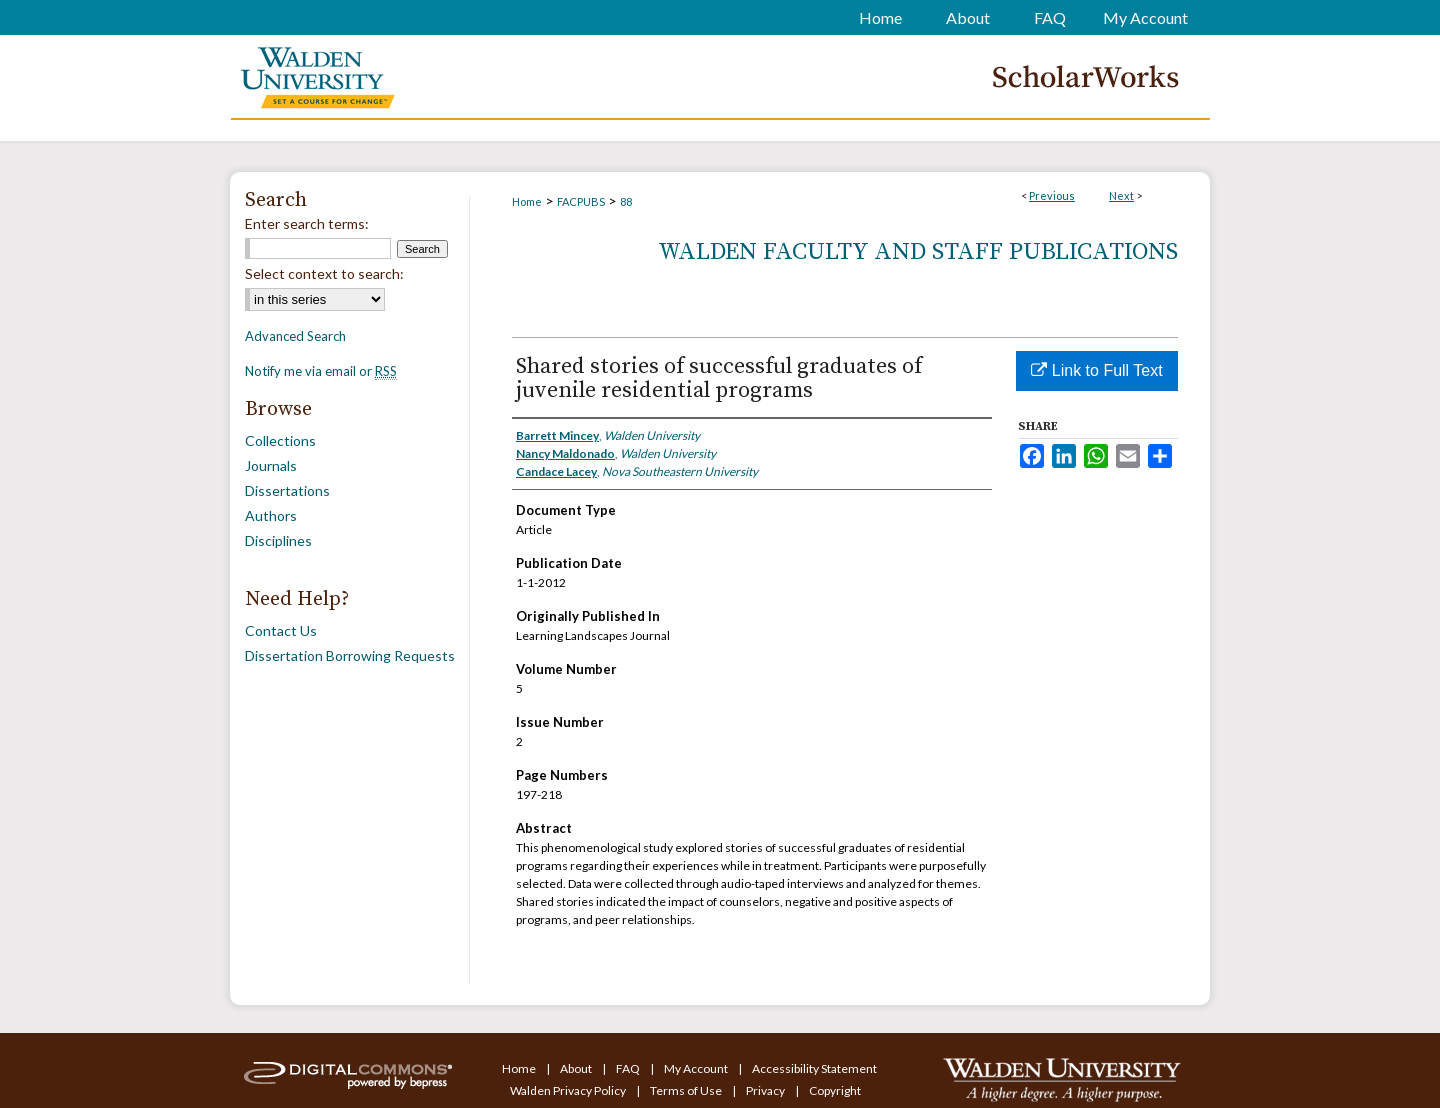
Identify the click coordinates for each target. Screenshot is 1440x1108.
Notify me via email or (321, 371)
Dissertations (287, 490)
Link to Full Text (1096, 370)
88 (626, 201)
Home (527, 201)
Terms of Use (687, 1090)
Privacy (766, 1090)
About (577, 1068)
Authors (271, 515)
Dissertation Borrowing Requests (350, 655)
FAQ (629, 1068)
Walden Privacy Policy (569, 1090)
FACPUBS (581, 201)
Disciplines (278, 540)
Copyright (835, 1090)
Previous (1052, 195)
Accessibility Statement (814, 1068)
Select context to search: (324, 273)
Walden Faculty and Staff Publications (918, 252)
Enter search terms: (307, 223)
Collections (280, 440)
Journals (271, 465)
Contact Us (281, 630)
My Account (697, 1068)
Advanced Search (295, 336)
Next (1121, 195)
